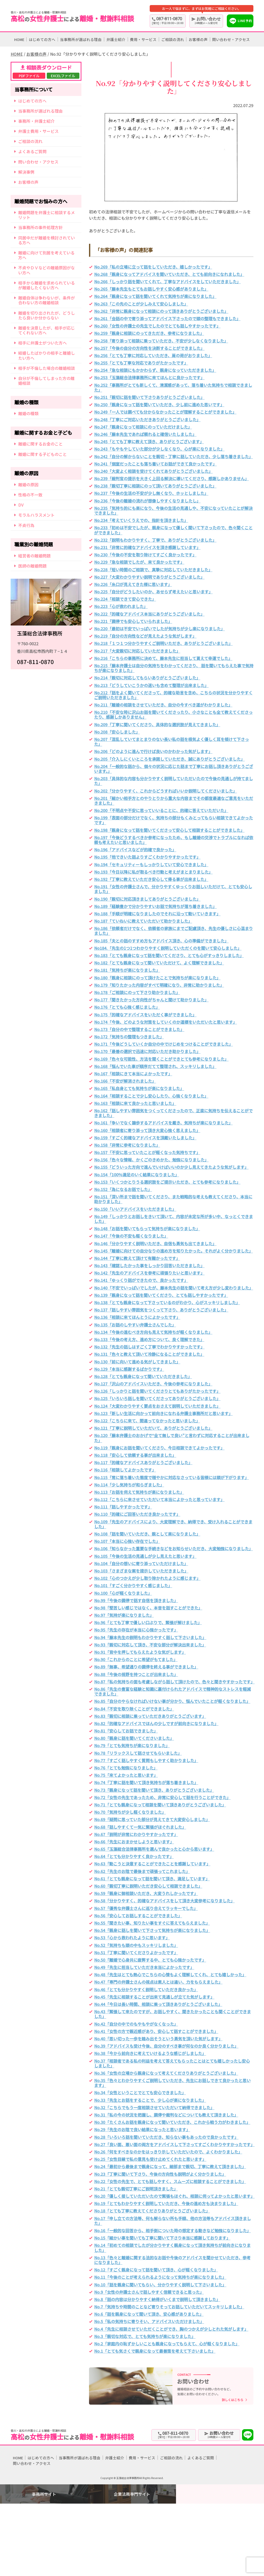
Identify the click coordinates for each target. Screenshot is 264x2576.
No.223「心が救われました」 (121, 606)
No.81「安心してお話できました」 (126, 1730)
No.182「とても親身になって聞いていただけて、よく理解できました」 (159, 962)
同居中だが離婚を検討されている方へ (46, 240)
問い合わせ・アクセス (231, 39)
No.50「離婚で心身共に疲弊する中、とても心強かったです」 (150, 1960)
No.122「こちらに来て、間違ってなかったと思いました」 (147, 1420)
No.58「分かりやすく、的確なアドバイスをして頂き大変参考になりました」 (164, 1900)
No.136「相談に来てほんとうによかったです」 (137, 1317)
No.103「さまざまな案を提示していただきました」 (141, 1570)
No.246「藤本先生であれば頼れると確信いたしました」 (145, 434)
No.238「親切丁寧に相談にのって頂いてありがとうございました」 (155, 486)
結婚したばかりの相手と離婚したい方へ (46, 355)
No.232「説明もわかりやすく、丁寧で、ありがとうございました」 (155, 540)
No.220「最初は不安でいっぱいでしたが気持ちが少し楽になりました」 (159, 628)
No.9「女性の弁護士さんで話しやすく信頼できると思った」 (149, 2292)
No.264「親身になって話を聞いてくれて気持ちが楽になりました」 (155, 296)
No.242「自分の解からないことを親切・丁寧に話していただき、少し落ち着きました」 (173, 456)
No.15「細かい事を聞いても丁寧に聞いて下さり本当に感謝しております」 (162, 2238)
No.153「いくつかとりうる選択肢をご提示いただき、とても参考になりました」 (167, 1182)
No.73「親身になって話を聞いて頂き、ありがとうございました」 (154, 1790)
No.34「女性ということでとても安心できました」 (140, 2092)
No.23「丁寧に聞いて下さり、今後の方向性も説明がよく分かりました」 (160, 2174)
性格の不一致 (30, 495)
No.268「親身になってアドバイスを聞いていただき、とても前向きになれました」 (169, 274)
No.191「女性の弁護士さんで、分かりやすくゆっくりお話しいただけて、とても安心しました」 (173, 889)
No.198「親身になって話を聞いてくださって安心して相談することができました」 (169, 830)
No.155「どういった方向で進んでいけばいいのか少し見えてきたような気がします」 (171, 1167)
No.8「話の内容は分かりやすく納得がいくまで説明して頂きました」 (157, 2299)
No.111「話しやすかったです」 (123, 1506)
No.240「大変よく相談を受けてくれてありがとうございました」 (153, 471)
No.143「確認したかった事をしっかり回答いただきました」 (149, 1265)
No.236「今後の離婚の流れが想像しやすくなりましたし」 (147, 500)
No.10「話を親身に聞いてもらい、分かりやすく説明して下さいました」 (160, 2284)
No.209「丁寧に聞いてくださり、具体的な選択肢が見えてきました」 (157, 724)
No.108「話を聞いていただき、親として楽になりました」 (147, 1534)
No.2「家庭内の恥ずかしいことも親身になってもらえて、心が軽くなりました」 (166, 2343)
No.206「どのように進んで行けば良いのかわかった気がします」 (153, 751)
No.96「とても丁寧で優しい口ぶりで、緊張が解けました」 (148, 1622)
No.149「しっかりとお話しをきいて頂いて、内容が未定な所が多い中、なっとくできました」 (173, 1219)
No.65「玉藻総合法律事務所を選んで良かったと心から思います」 (154, 1849)
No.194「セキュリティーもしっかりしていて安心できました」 (151, 864)
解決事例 (26, 172)
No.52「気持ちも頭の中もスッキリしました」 (136, 1945)
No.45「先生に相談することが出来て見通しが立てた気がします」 (154, 1997)
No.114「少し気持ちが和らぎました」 (129, 1484)
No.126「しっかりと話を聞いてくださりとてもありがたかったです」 (157, 1391)
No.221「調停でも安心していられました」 (133, 621)
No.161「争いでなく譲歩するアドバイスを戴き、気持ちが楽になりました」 (163, 1122)
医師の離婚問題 (32, 566)
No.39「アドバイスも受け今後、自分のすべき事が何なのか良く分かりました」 (166, 2046)
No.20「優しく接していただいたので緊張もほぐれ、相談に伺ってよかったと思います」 (173, 2196)
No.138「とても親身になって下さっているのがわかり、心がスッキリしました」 (167, 1302)
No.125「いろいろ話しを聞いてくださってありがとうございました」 (157, 1398)
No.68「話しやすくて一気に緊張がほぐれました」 (140, 1827)
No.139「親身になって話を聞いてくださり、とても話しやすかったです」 (161, 1295)
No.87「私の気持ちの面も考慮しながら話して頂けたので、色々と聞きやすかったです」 (173, 1681)
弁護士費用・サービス (38, 131)
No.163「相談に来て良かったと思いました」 (135, 1103)
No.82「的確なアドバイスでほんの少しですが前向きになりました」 (156, 1723)
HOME (19, 39)
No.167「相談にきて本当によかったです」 (133, 1073)
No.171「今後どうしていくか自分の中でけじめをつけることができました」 (163, 1044)
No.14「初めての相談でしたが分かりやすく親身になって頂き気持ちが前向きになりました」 (172, 2247)
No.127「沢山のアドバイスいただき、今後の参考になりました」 (153, 1383)
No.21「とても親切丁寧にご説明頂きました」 (136, 2188)
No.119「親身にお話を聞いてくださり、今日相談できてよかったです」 (159, 1447)
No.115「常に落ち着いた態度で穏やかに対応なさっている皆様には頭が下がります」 (171, 1477)
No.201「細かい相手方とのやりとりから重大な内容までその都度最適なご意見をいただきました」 (173, 801)
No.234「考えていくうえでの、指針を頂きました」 (141, 520)
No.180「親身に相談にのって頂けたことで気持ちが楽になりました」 (157, 977)
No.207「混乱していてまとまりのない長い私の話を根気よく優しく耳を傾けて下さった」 (171, 742)
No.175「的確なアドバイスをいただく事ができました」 (145, 1014)
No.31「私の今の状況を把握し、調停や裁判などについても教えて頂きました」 (166, 2114)
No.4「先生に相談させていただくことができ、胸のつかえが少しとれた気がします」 (171, 2329)
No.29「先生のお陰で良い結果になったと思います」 (142, 2129)
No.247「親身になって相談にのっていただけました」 (143, 427)
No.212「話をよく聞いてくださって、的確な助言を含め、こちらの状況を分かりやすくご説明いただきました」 (173, 695)
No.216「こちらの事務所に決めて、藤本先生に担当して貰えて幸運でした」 (163, 658)
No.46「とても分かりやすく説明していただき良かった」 (146, 1989)
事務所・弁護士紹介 (36, 121)
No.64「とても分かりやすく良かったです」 (134, 1856)
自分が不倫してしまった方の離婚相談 (46, 380)
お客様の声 (198, 39)
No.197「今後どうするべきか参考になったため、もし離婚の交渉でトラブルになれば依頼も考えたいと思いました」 (173, 840)
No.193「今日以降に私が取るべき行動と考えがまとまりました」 (153, 872)
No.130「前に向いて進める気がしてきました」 (137, 1361)
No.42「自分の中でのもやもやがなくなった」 (136, 2024)
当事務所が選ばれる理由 (81, 39)
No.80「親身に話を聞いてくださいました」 (134, 1738)
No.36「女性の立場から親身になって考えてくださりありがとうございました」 (166, 2073)
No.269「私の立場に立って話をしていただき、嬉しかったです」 (153, 267)
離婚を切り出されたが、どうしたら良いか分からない (46, 315)
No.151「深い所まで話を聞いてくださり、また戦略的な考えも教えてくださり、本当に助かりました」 (173, 1199)
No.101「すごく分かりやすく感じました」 (133, 1585)
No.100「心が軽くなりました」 (123, 1593)
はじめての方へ (42, 39)
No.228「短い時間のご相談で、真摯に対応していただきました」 (153, 569)
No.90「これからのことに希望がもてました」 (136, 1659)
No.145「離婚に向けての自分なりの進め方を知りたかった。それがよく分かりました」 (173, 1251)
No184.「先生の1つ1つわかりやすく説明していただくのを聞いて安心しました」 (167, 948)
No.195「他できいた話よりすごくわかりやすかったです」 (147, 857)
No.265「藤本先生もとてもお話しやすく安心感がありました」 (151, 289)
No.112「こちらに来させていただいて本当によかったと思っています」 (159, 1499)
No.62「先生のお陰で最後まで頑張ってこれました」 (142, 1871)
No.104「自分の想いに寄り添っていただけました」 (141, 1563)
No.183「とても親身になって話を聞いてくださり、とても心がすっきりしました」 (169, 955)
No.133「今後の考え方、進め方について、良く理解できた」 (149, 1339)
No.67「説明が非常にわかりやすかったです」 (136, 1834)
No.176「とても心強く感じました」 (127, 1007)
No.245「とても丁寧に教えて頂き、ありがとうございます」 (149, 441)
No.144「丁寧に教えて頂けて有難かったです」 (137, 1258)
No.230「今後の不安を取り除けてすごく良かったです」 (145, 554)
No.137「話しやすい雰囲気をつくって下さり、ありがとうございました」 (161, 1309)
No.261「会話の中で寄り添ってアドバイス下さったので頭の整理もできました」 (167, 318)
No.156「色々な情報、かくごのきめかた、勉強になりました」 (151, 1159)
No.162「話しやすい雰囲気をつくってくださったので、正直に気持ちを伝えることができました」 (173, 1113)
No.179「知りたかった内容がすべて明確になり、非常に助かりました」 (159, 985)
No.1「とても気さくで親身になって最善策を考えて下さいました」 (154, 2351)
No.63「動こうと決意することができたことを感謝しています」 (152, 1863)
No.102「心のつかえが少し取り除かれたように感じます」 (147, 1578)
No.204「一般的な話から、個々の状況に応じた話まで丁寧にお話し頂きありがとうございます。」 (173, 769)
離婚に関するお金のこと (40, 444)
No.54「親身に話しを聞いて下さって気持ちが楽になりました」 (152, 1930)
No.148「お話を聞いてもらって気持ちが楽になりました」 (147, 1228)
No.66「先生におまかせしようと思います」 (134, 1841)
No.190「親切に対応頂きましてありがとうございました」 (147, 899)
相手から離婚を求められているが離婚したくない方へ (46, 285)
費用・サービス (143, 39)
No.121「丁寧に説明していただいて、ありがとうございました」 (153, 1428)
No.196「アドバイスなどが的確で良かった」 (135, 849)
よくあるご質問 (32, 151)
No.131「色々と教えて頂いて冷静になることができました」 (149, 1354)
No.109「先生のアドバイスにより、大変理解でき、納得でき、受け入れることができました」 (173, 1524)
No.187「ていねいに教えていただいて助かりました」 (143, 921)
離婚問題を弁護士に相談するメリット (46, 214)
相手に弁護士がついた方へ (42, 343)
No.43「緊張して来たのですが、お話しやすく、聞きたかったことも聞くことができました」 (172, 2014)
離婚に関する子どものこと (42, 454)
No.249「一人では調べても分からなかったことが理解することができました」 (165, 412)
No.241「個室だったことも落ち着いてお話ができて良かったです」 (155, 463)
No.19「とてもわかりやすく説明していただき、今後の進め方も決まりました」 (166, 2203)
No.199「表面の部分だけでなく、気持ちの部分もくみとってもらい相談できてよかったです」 (173, 820)
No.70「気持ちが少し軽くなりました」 (130, 1812)
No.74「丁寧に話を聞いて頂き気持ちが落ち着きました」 (146, 1782)
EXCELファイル (63, 75)
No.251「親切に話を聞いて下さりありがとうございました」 (149, 397)
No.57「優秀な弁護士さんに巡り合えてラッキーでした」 (146, 1908)
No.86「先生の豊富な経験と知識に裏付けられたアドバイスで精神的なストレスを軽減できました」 (172, 1691)
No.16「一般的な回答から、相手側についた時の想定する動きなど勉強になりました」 (172, 2230)
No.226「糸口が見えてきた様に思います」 (133, 584)
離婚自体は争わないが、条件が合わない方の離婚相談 (46, 300)
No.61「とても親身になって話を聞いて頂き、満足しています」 (152, 1878)
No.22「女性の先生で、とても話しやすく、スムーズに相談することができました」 (170, 2181)
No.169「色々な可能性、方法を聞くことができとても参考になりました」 (161, 1059)
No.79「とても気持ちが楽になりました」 (132, 1745)
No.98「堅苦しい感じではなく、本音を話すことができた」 (148, 1607)
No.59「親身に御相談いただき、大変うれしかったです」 (146, 1893)
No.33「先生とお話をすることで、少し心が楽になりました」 (150, 2100)
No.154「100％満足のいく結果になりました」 (136, 1174)
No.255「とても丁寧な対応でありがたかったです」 (141, 362)
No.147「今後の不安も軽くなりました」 (131, 1236)
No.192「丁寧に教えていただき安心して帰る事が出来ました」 (151, 879)
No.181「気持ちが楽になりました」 (127, 970)
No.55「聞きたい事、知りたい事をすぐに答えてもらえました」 (152, 1923)
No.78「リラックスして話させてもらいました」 (138, 1753)
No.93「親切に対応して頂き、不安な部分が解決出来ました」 (150, 1644)
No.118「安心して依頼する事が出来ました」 (135, 1455)
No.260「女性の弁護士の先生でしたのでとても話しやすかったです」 (157, 326)
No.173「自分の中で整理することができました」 (139, 1029)
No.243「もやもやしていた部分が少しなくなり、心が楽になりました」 (159, 449)
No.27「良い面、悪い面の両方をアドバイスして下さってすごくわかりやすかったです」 (173, 2144)
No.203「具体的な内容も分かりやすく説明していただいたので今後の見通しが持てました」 (173, 781)
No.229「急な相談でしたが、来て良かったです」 (139, 562)
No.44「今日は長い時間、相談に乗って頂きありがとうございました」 (158, 2004)
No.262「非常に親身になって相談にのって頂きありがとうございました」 (161, 311)
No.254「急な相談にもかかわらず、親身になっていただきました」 (155, 370)
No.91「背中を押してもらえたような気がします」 (140, 1652)
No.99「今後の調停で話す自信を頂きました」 (136, 1600)
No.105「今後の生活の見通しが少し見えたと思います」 (145, 1556)
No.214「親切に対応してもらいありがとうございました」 (147, 677)
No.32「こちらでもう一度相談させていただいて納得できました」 (154, 2107)
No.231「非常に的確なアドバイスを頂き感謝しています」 (147, 547)
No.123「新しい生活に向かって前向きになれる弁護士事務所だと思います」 (163, 1413)
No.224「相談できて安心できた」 (125, 599)
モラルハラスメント (36, 515)
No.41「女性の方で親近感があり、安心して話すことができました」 (156, 2031)
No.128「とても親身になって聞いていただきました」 (143, 1376)
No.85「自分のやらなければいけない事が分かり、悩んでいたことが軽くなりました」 (172, 1701)
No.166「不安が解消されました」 (125, 1081)
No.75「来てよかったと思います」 (126, 1775)
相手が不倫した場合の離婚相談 (46, 368)
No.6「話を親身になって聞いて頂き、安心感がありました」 (149, 2314)
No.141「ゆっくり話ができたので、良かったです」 (141, 1280)
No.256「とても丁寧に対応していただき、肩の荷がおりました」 (153, 355)
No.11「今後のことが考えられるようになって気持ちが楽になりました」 (160, 2277)
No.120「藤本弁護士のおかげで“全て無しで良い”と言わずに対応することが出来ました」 (171, 1438)
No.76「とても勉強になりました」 (126, 1767)
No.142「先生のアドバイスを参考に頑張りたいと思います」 (149, 1273)
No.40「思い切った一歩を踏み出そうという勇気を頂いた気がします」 (158, 2038)
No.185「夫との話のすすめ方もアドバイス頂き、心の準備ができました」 (161, 940)
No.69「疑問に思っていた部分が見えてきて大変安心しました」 (152, 1819)
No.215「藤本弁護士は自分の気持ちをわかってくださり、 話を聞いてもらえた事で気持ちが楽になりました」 (173, 668)
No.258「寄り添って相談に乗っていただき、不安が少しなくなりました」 (161, 340)
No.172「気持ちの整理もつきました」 (129, 1036)
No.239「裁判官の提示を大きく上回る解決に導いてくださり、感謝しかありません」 (171, 478)
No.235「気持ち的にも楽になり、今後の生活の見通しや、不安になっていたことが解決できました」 (173, 510)
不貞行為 (26, 525)
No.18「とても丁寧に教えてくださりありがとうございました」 (152, 2210)
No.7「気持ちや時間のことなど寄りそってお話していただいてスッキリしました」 (169, 2306)
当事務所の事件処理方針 (40, 227)
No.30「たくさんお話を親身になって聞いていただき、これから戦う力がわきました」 (172, 2122)
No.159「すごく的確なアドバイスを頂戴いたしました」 (145, 1137)
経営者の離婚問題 (34, 556)
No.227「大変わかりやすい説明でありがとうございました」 (149, 577)
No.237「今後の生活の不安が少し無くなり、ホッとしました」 (151, 493)
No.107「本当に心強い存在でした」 (127, 1541)
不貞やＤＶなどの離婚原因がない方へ (46, 270)
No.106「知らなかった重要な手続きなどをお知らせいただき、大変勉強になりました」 (173, 1548)
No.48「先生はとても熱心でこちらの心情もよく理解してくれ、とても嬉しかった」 (170, 1974)
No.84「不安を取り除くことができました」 (134, 1708)
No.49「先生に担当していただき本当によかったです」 (144, 1967)
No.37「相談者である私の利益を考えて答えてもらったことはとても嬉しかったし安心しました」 (172, 2063)
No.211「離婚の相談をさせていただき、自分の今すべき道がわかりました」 (163, 704)
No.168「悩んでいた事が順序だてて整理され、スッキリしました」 (155, 1066)
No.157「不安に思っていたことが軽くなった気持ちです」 (147, 1152)
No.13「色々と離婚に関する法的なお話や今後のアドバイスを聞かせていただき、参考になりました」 (172, 2260)
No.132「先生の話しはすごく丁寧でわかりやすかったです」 (149, 1346)
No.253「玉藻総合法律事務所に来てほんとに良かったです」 (149, 377)
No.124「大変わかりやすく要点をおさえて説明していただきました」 (157, 1406)
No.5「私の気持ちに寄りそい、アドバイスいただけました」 (149, 2321)
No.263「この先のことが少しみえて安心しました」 (141, 303)
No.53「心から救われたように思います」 (132, 1937)
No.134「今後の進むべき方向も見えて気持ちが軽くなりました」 (153, 1332)
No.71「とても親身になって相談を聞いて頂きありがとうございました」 (160, 1804)
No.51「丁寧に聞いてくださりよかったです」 (136, 1952)
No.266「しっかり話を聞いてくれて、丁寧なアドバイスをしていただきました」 (167, 281)
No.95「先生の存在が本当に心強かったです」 (136, 1629)
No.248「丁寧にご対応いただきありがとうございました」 (147, 419)
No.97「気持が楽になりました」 (124, 1615)
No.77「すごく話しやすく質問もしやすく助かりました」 (146, 1760)
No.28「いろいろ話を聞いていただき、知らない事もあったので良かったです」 (166, 2137)
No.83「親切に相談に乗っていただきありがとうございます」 (150, 1716)
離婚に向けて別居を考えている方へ (46, 255)
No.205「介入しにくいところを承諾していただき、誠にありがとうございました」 (169, 759)
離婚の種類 (28, 413)
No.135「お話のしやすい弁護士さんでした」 (135, 1324)
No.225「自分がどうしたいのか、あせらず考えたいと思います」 (153, 591)
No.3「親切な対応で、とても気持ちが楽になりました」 (144, 2336)
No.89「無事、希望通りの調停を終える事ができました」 (146, 1666)
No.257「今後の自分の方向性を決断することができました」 (149, 348)
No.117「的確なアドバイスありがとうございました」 (143, 1462)
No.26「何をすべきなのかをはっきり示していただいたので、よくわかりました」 (168, 2151)
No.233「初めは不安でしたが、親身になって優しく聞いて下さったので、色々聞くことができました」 (173, 530)
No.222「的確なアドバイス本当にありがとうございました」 (149, 614)
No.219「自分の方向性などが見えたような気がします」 (145, 636)
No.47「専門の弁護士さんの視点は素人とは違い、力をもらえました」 (158, 1982)
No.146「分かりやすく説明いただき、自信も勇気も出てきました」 (155, 1243)
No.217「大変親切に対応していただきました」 (137, 651)
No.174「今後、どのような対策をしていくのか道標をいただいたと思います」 (165, 1022)
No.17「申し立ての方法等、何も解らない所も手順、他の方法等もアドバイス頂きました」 (172, 2221)
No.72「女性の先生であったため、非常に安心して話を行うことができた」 (162, 1797)
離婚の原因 (28, 484)
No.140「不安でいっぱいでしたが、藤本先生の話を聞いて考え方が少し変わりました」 (173, 1287)
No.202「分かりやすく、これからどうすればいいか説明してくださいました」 (165, 791)
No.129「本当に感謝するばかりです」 (129, 1369)
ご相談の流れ (172, 39)
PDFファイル (29, 75)
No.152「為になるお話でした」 (123, 1189)
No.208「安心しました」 (117, 732)
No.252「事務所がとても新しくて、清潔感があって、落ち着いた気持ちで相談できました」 (173, 387)
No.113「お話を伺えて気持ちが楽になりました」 (139, 1492)
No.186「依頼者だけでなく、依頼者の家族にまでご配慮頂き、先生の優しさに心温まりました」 (173, 931)
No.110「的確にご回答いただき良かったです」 (137, 1514)
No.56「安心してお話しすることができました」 (138, 1915)
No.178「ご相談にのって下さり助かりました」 (137, 992)
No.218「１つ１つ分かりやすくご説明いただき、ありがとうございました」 (163, 643)
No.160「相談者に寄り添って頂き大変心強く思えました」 (147, 1130)
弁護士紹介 (115, 39)
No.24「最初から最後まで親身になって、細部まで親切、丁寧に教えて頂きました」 (170, 2166)
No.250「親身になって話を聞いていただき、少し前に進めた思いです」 (159, 404)
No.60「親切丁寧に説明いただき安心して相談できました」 (148, 1886)
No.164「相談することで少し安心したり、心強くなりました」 (151, 1096)
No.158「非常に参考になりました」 (127, 1145)
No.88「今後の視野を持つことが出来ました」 (136, 1674)
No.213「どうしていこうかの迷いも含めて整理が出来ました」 (151, 685)
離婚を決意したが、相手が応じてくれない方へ (46, 330)
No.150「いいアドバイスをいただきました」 (135, 1209)
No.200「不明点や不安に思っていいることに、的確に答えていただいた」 (161, 810)
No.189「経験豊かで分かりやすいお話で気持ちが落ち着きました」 (155, 906)
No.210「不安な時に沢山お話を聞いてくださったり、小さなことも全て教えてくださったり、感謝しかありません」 (173, 714)
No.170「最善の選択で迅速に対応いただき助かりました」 (147, 1051)
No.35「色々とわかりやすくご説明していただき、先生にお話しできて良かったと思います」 (172, 2083)
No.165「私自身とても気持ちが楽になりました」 (139, 1088)
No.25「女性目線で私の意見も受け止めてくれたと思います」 (150, 2159)
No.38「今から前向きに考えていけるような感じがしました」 (150, 2053)
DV (21, 505)
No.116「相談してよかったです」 (125, 1469)
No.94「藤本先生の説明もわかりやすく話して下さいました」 (150, 1637)
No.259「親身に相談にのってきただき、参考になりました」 (149, 333)
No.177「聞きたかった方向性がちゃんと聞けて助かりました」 (151, 999)
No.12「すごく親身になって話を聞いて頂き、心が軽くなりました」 (156, 2269)
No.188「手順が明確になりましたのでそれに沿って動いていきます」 (157, 913)
